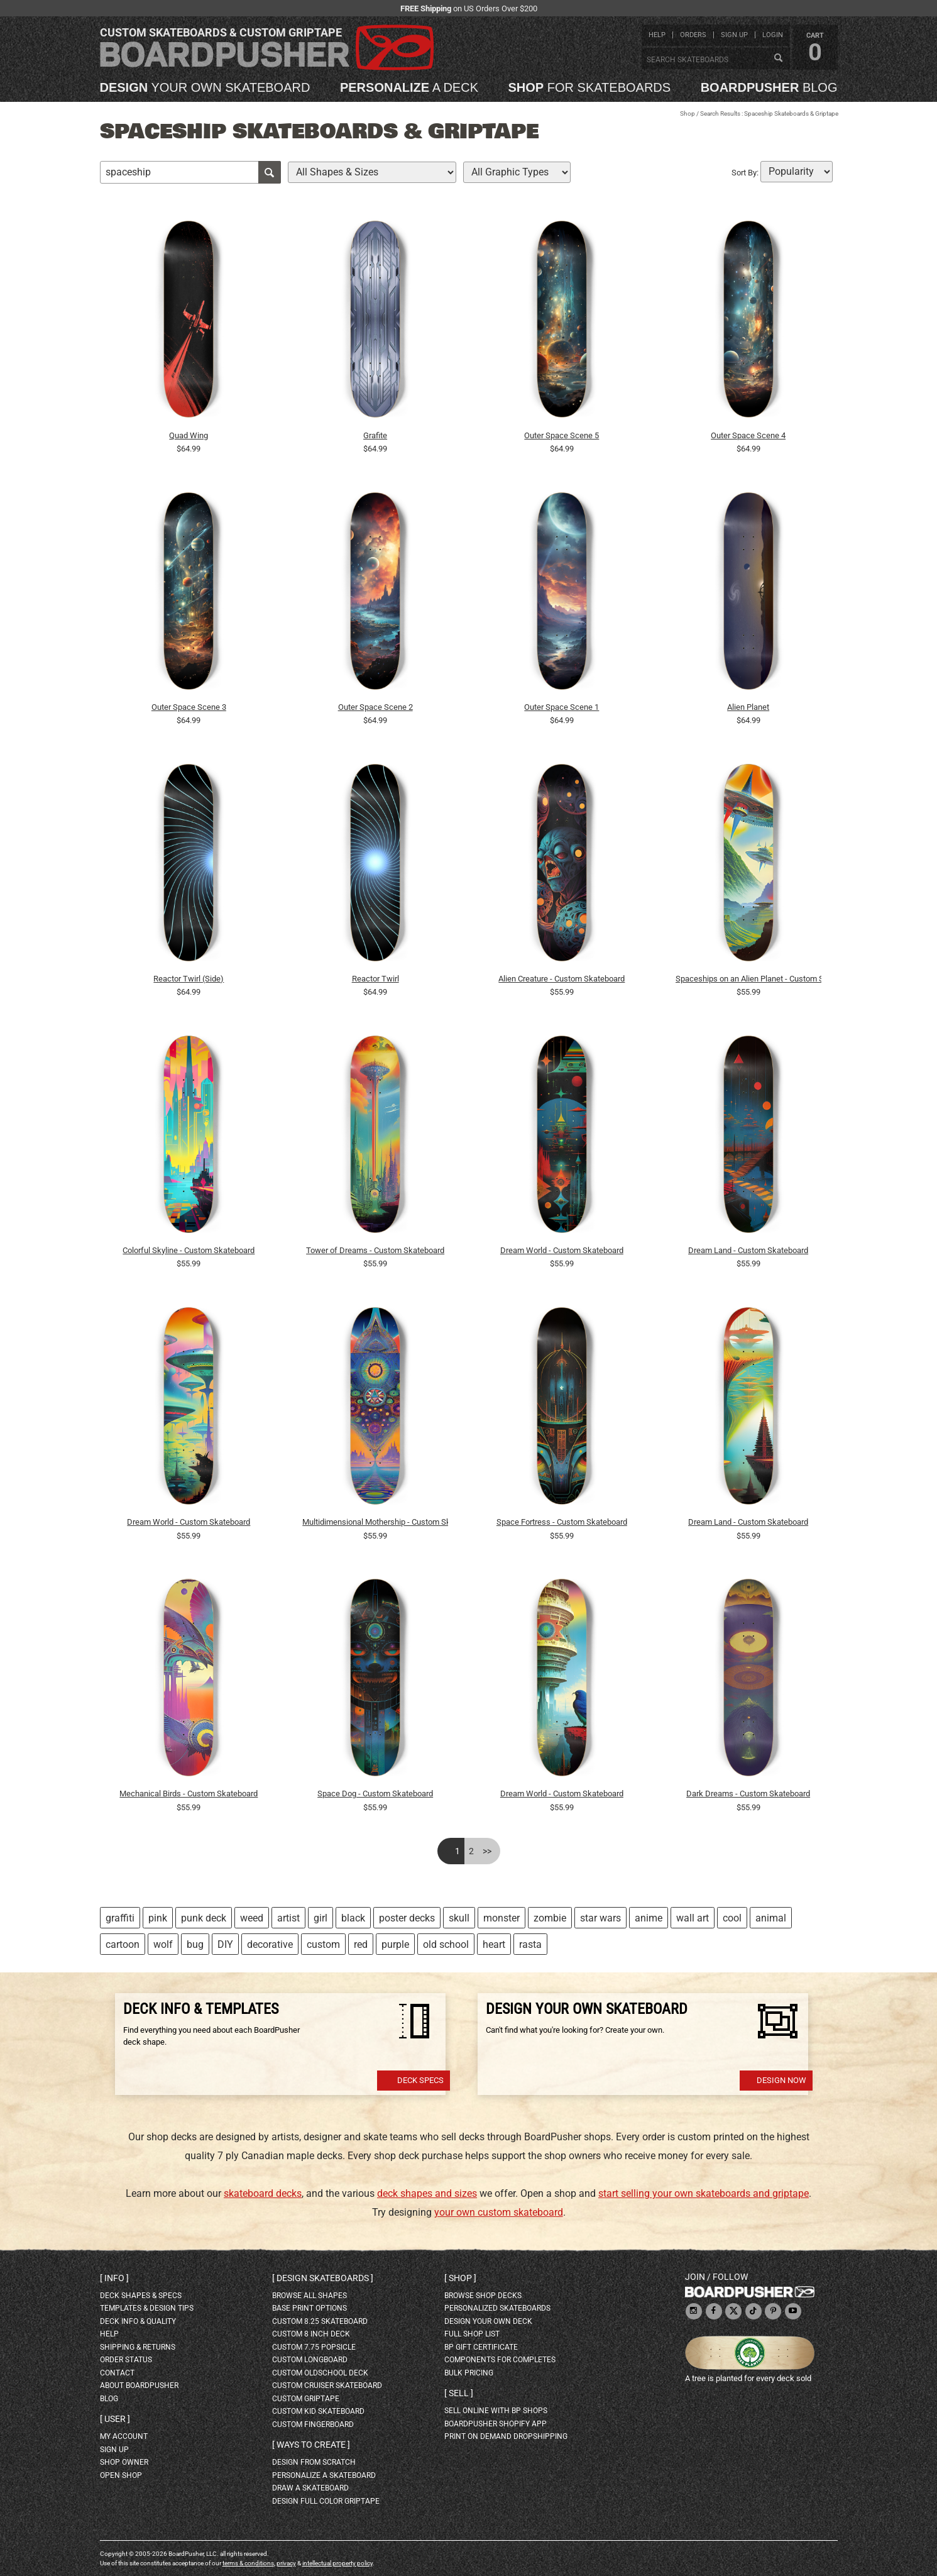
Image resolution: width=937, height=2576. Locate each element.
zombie (550, 1918)
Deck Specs (420, 2080)
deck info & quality (138, 2321)
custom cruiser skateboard (327, 2385)
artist (288, 1918)
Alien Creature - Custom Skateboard (561, 978)
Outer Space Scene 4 (748, 435)
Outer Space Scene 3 (188, 707)
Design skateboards (323, 2278)
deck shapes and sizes (427, 2193)
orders (693, 35)
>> (487, 1851)
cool (732, 1918)
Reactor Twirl (375, 978)
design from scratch (314, 2462)
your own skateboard (205, 87)
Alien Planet (748, 707)
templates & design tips (147, 2308)
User (115, 2419)
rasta (530, 1944)
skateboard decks (263, 2193)
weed (251, 1918)
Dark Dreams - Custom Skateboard (748, 1793)
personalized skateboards (497, 2308)
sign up (734, 35)
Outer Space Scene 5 (561, 435)
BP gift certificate (481, 2347)
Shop (687, 113)
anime (648, 1918)
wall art (692, 1918)
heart (494, 1944)
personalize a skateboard (324, 2475)
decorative (270, 1944)
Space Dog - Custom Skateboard (375, 1793)
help (657, 35)
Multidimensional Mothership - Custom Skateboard (375, 1522)
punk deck (203, 1918)
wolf (163, 1944)
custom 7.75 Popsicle (314, 2347)
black (353, 1918)
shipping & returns (137, 2347)
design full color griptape (326, 2501)
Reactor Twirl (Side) (188, 978)
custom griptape (305, 2398)
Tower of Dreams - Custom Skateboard (375, 1250)
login (772, 35)
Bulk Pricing (468, 2373)
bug (195, 1944)
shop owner (124, 2462)
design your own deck (488, 2321)
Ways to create (311, 2445)
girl (320, 1918)
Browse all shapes (309, 2295)
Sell (459, 2393)
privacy (286, 2563)
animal (770, 1918)
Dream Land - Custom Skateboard (748, 1250)
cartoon (123, 1944)
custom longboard (310, 2359)
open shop (121, 2475)
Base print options (309, 2308)
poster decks (407, 1918)
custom (323, 1944)
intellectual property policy (337, 2563)
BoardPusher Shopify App (495, 2423)
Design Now (781, 2080)
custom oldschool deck (320, 2373)
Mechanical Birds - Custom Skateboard (188, 1793)
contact (117, 2373)
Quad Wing (188, 435)
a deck (409, 87)
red (361, 1944)
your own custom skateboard (498, 2212)
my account (124, 2436)
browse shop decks (483, 2295)
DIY (225, 1944)
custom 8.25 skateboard (320, 2321)
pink (157, 1918)
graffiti (120, 1918)
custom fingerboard (313, 2424)
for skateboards (589, 87)
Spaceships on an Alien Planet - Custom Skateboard (748, 978)
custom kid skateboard (318, 2411)
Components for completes (500, 2359)
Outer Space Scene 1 (561, 707)
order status (126, 2359)
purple (395, 1944)
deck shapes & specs (141, 2295)
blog (769, 87)
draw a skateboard (310, 2488)
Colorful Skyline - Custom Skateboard (189, 1250)
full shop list (472, 2334)
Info (114, 2278)
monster (501, 1918)
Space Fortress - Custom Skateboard (561, 1522)
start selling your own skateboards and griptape (703, 2193)
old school (446, 1944)
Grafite (375, 435)
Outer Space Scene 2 (375, 707)
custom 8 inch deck (311, 2334)
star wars (600, 1918)
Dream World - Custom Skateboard (561, 1250)
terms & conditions (248, 2563)
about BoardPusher (139, 2385)
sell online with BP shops (495, 2410)
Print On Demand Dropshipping (505, 2436)
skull (459, 1918)
